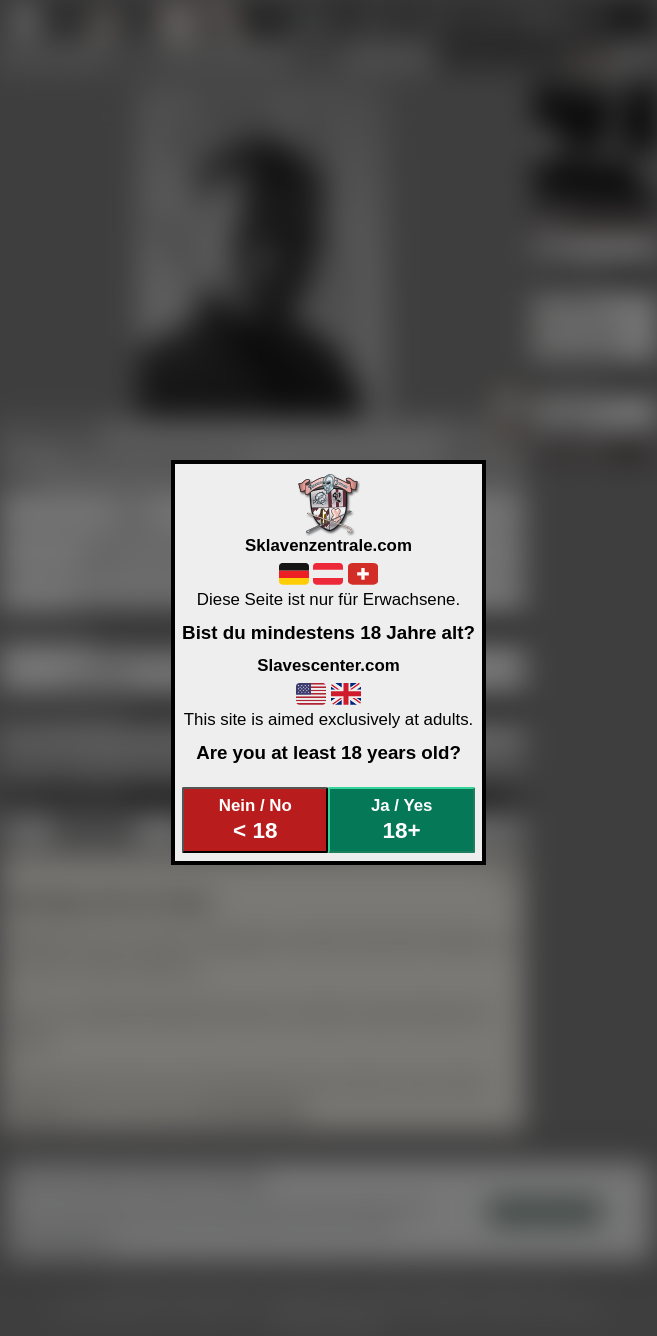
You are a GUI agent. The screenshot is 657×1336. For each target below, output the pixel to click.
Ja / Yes (401, 819)
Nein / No (255, 819)
